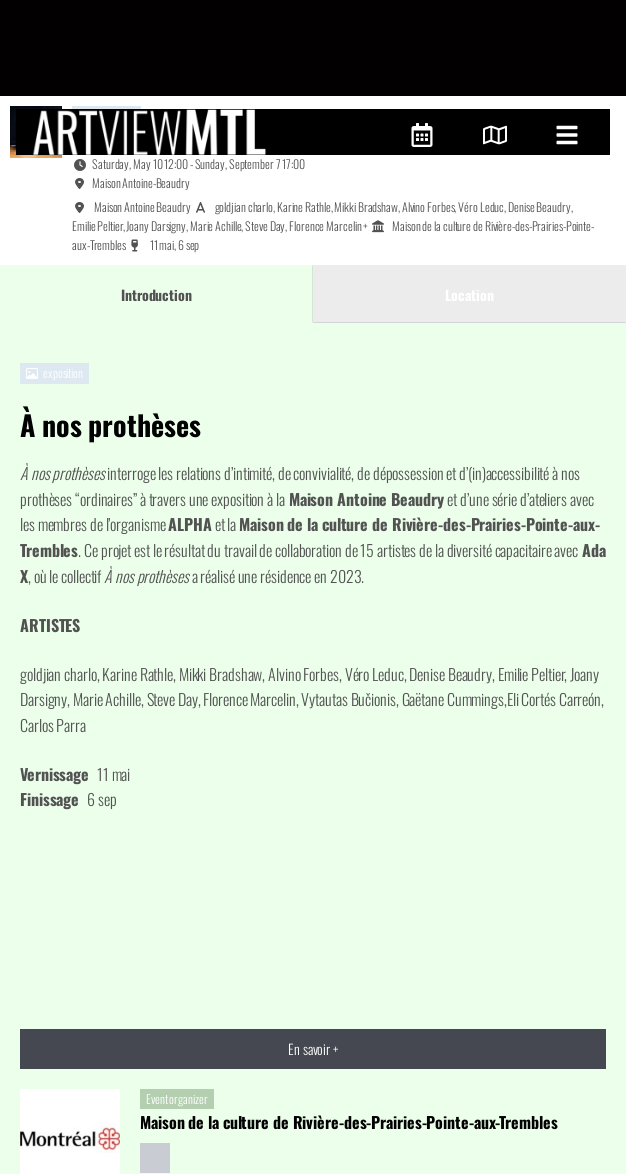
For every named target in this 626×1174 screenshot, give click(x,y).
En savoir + (313, 953)
